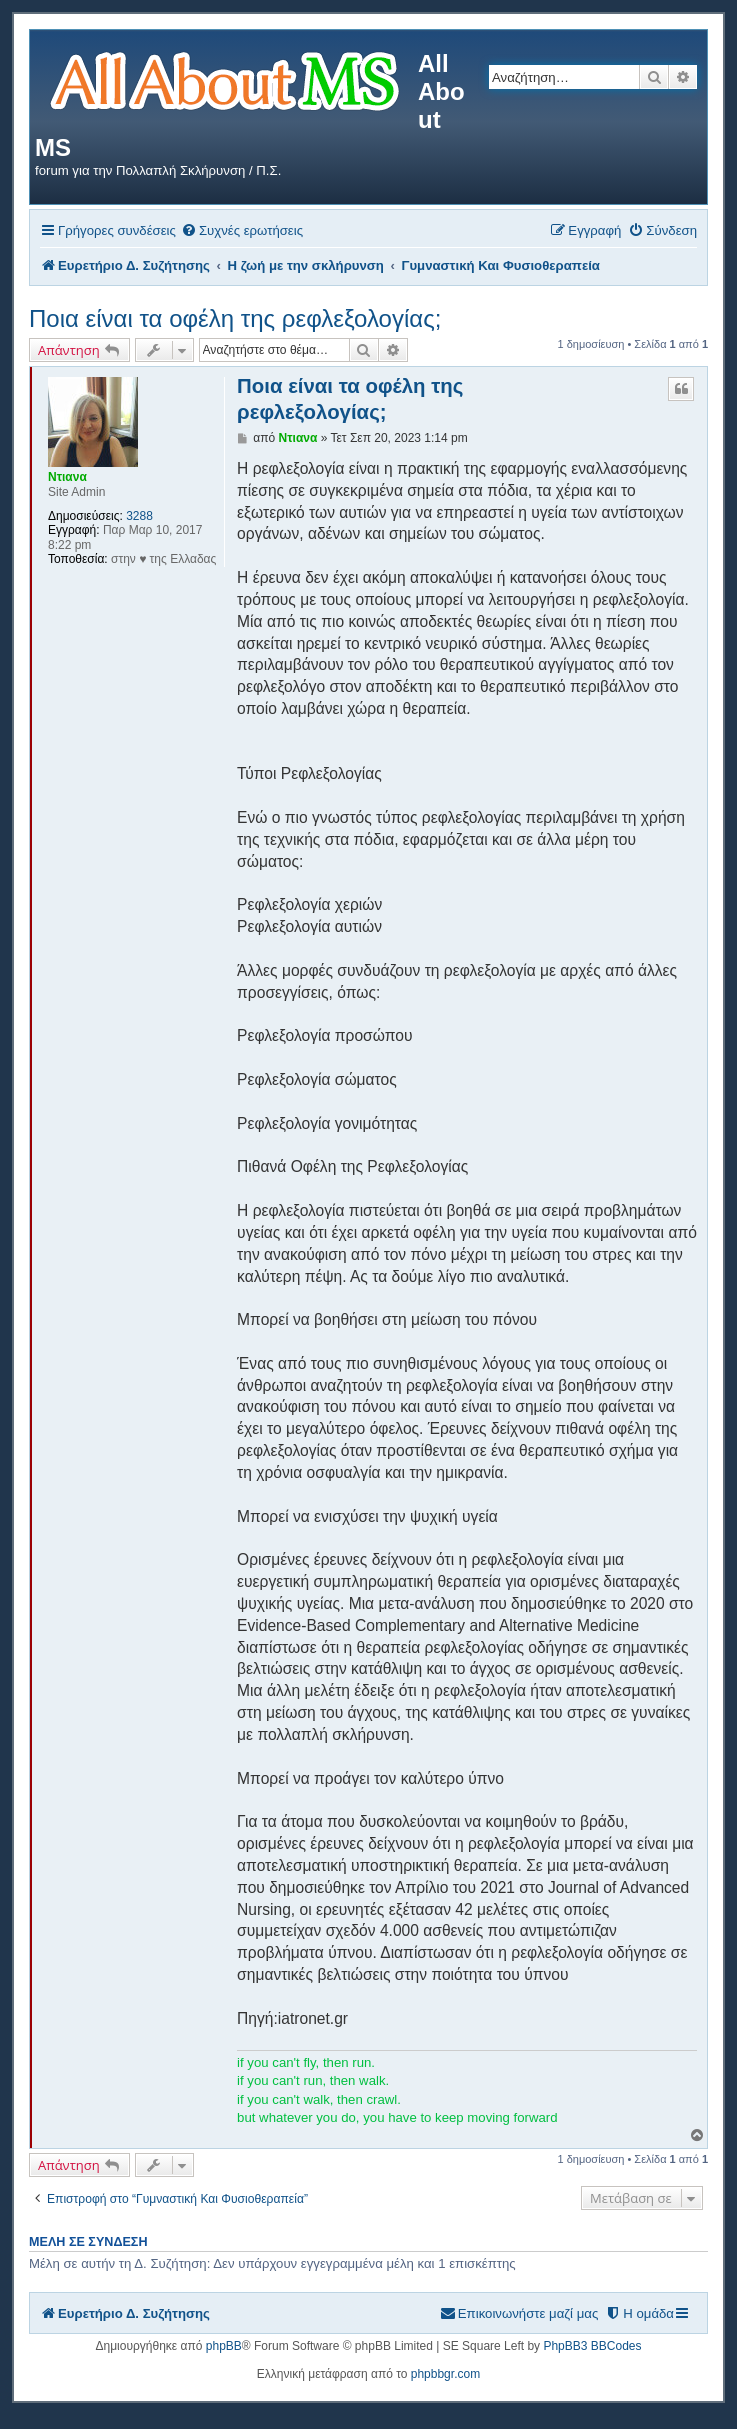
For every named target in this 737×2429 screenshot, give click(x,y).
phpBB (224, 2346)
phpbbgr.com (445, 2374)
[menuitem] (242, 230)
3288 (139, 516)
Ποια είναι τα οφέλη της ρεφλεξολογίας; (235, 318)
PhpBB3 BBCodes (592, 2346)
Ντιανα (67, 477)
